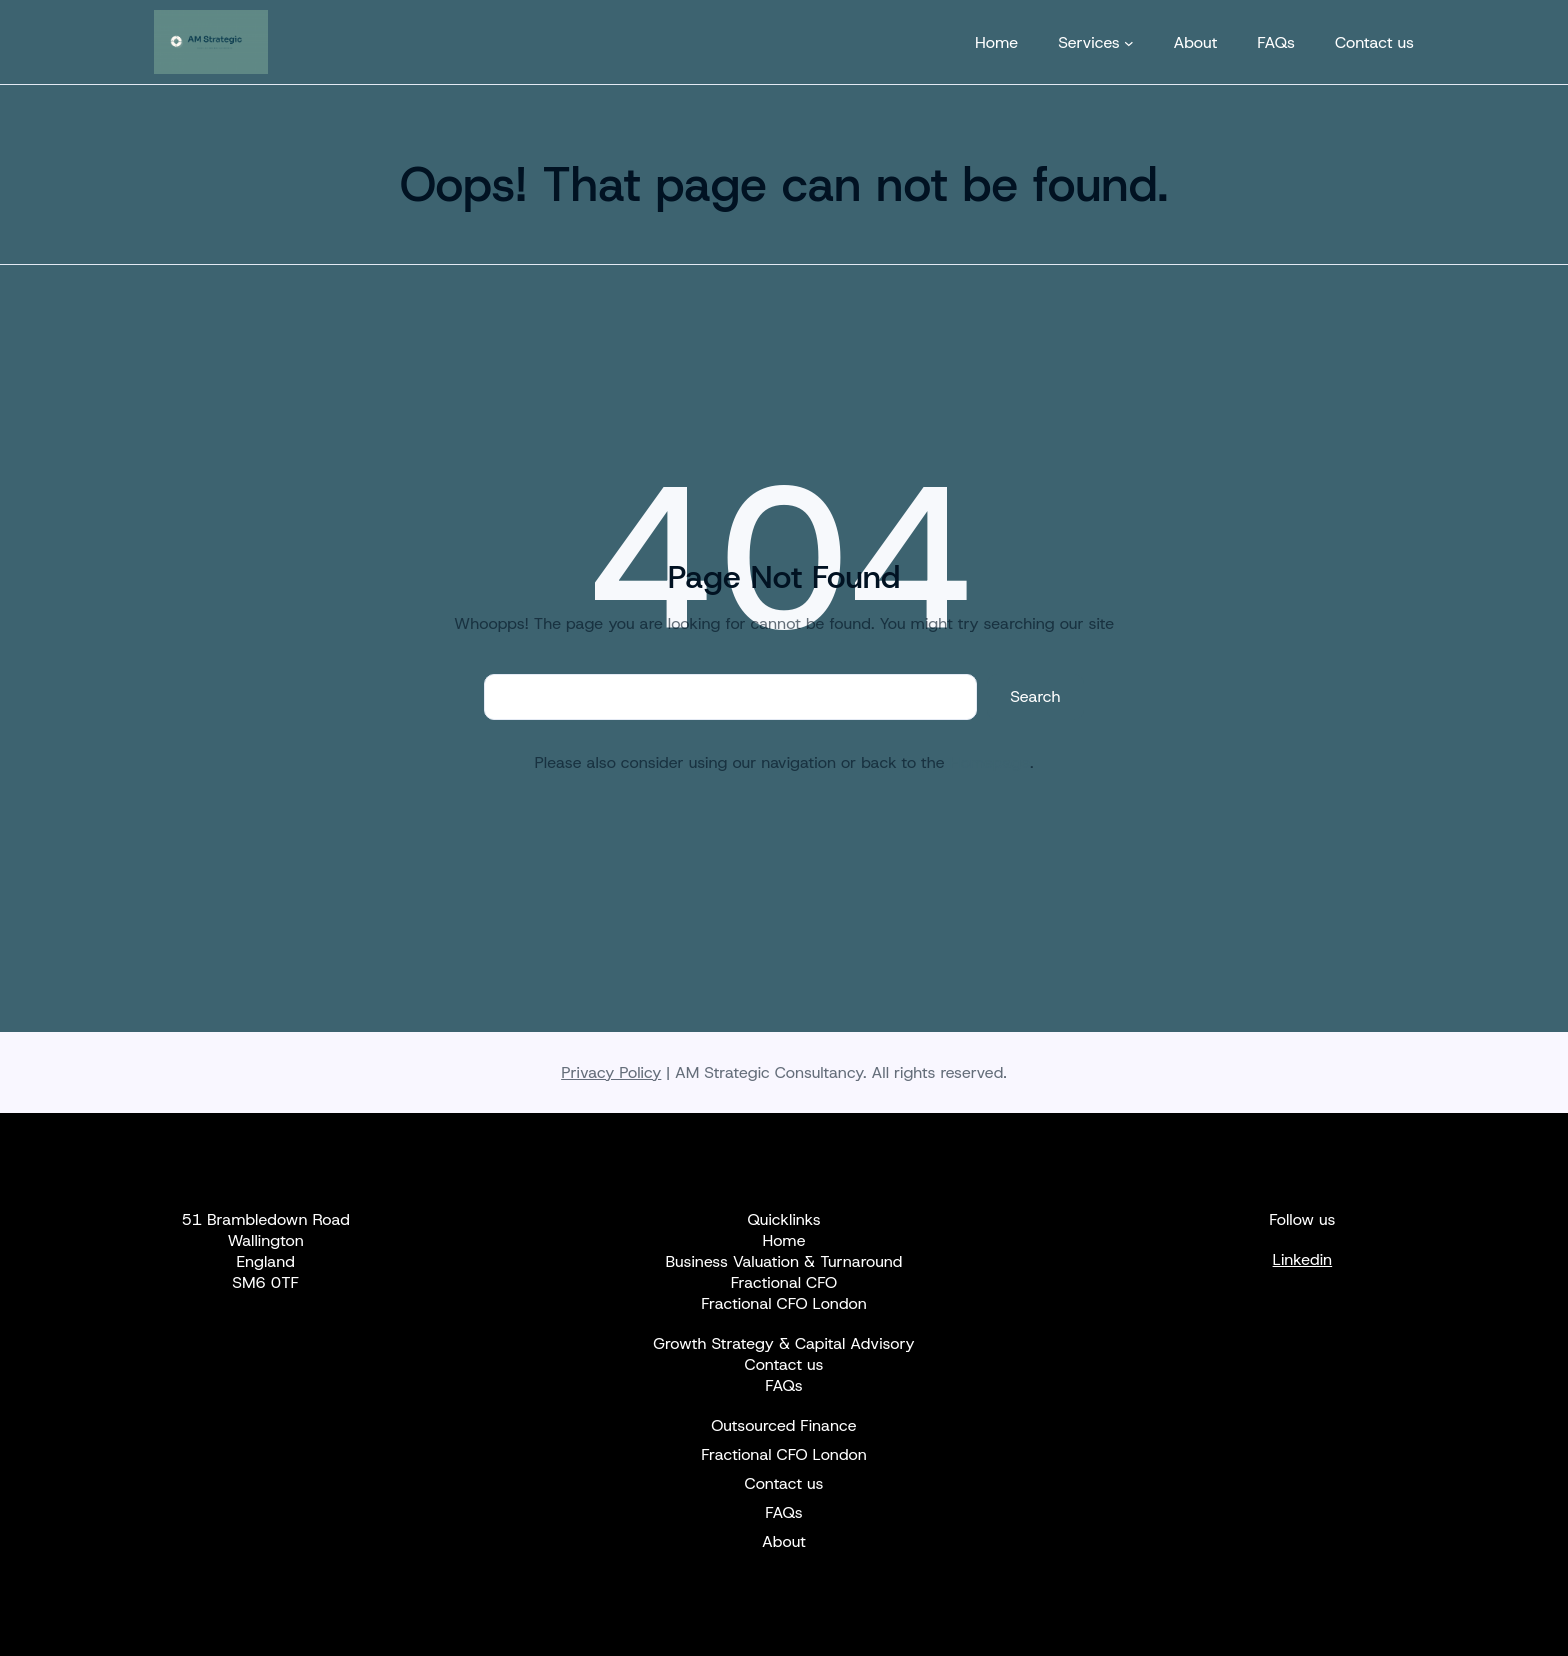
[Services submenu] (1129, 42)
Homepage (990, 762)
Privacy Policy (611, 1072)
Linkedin (1303, 1259)
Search (1035, 696)
